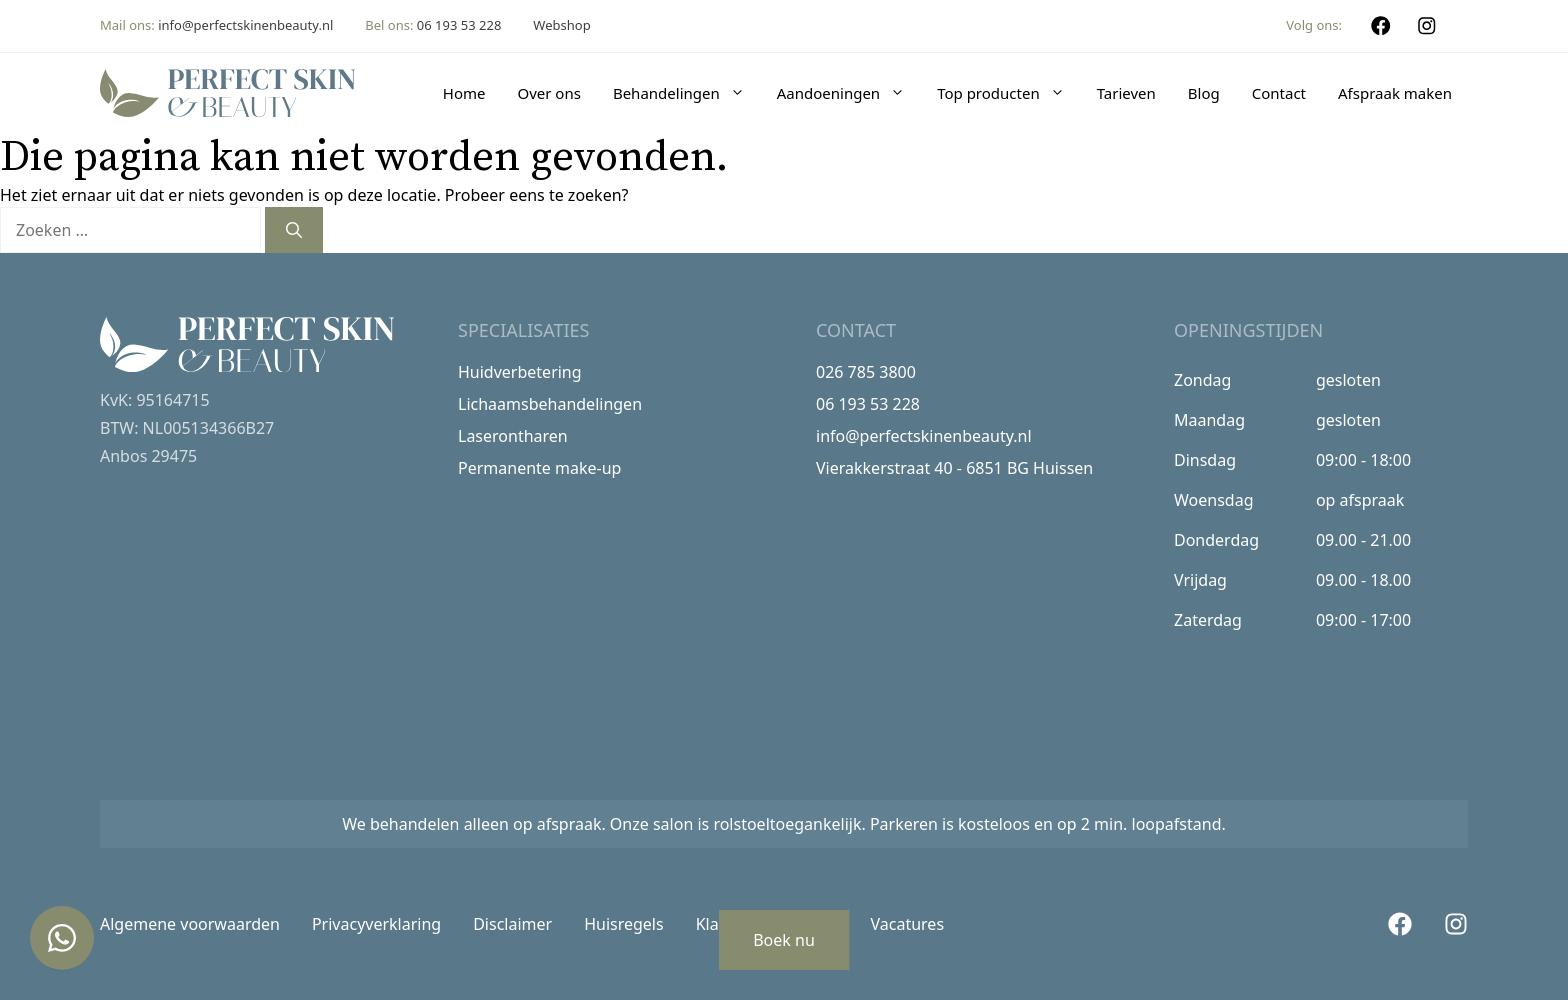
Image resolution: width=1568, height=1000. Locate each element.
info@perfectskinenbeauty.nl (245, 25)
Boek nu (784, 940)
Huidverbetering (520, 372)
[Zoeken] (294, 230)
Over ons (548, 93)
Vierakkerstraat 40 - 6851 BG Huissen (954, 468)
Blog (1204, 93)
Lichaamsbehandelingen (550, 404)
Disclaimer (512, 924)
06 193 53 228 (459, 25)
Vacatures (908, 924)
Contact (1279, 93)
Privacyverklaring (376, 924)
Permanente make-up (539, 468)
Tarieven (1126, 93)
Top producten (1009, 93)
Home (464, 93)
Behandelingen (687, 93)
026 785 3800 (866, 372)
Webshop (561, 25)
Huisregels (624, 924)
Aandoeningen (849, 93)
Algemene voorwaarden (190, 924)
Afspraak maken (1395, 93)
